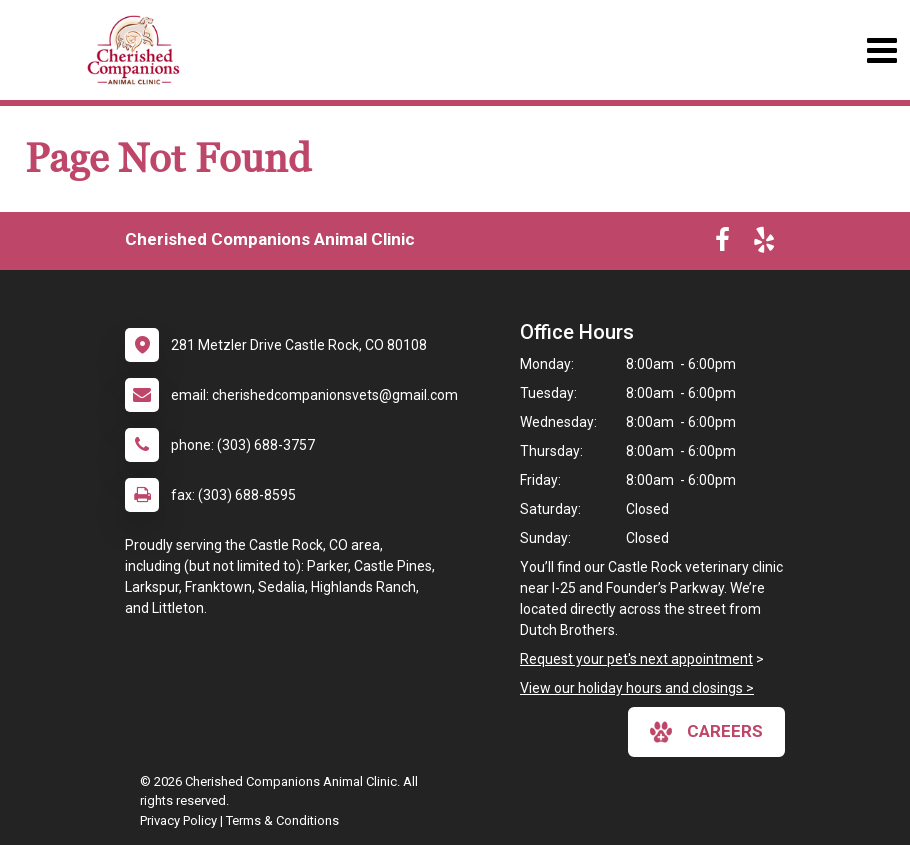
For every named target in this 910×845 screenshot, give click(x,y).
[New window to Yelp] (764, 244)
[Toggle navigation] (881, 50)
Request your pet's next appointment (636, 659)
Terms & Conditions (282, 820)
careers (706, 732)
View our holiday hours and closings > (637, 688)
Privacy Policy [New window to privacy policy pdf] (178, 820)
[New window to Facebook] (722, 244)
